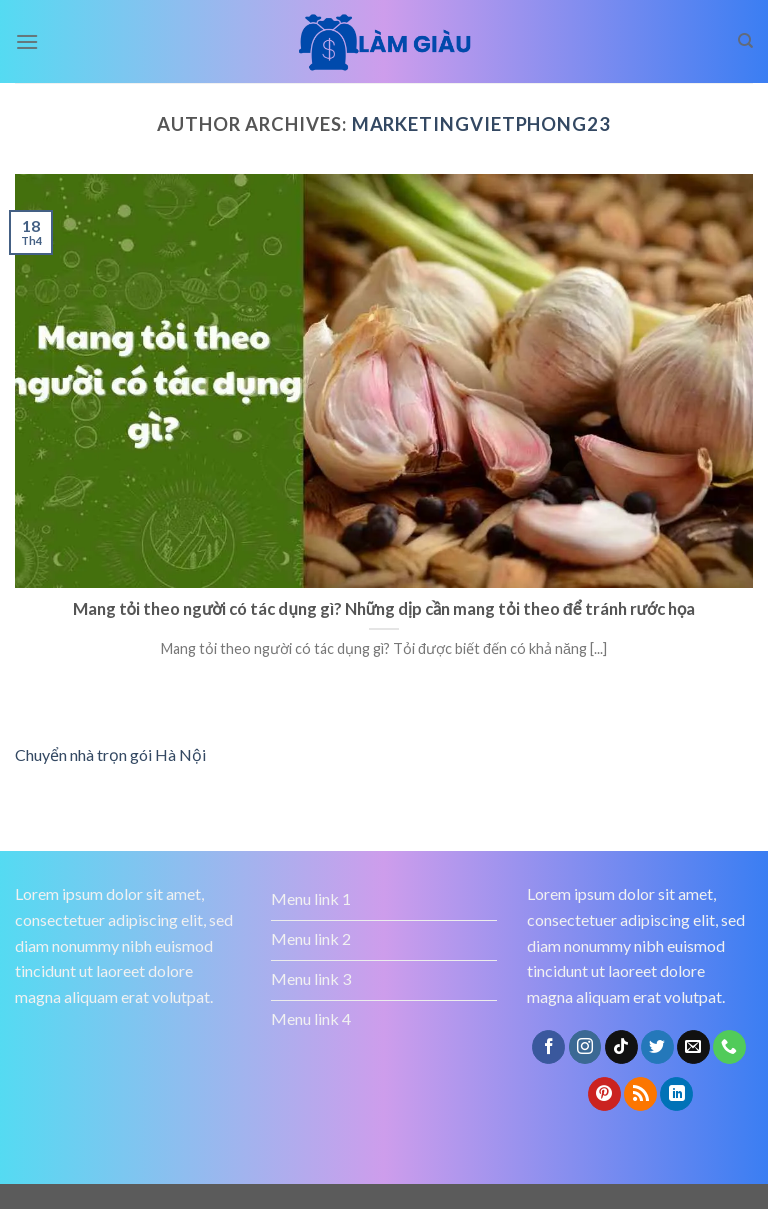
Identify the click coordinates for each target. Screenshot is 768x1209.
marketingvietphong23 (481, 124)
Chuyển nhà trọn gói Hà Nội (110, 754)
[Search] (745, 41)
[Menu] (27, 41)
